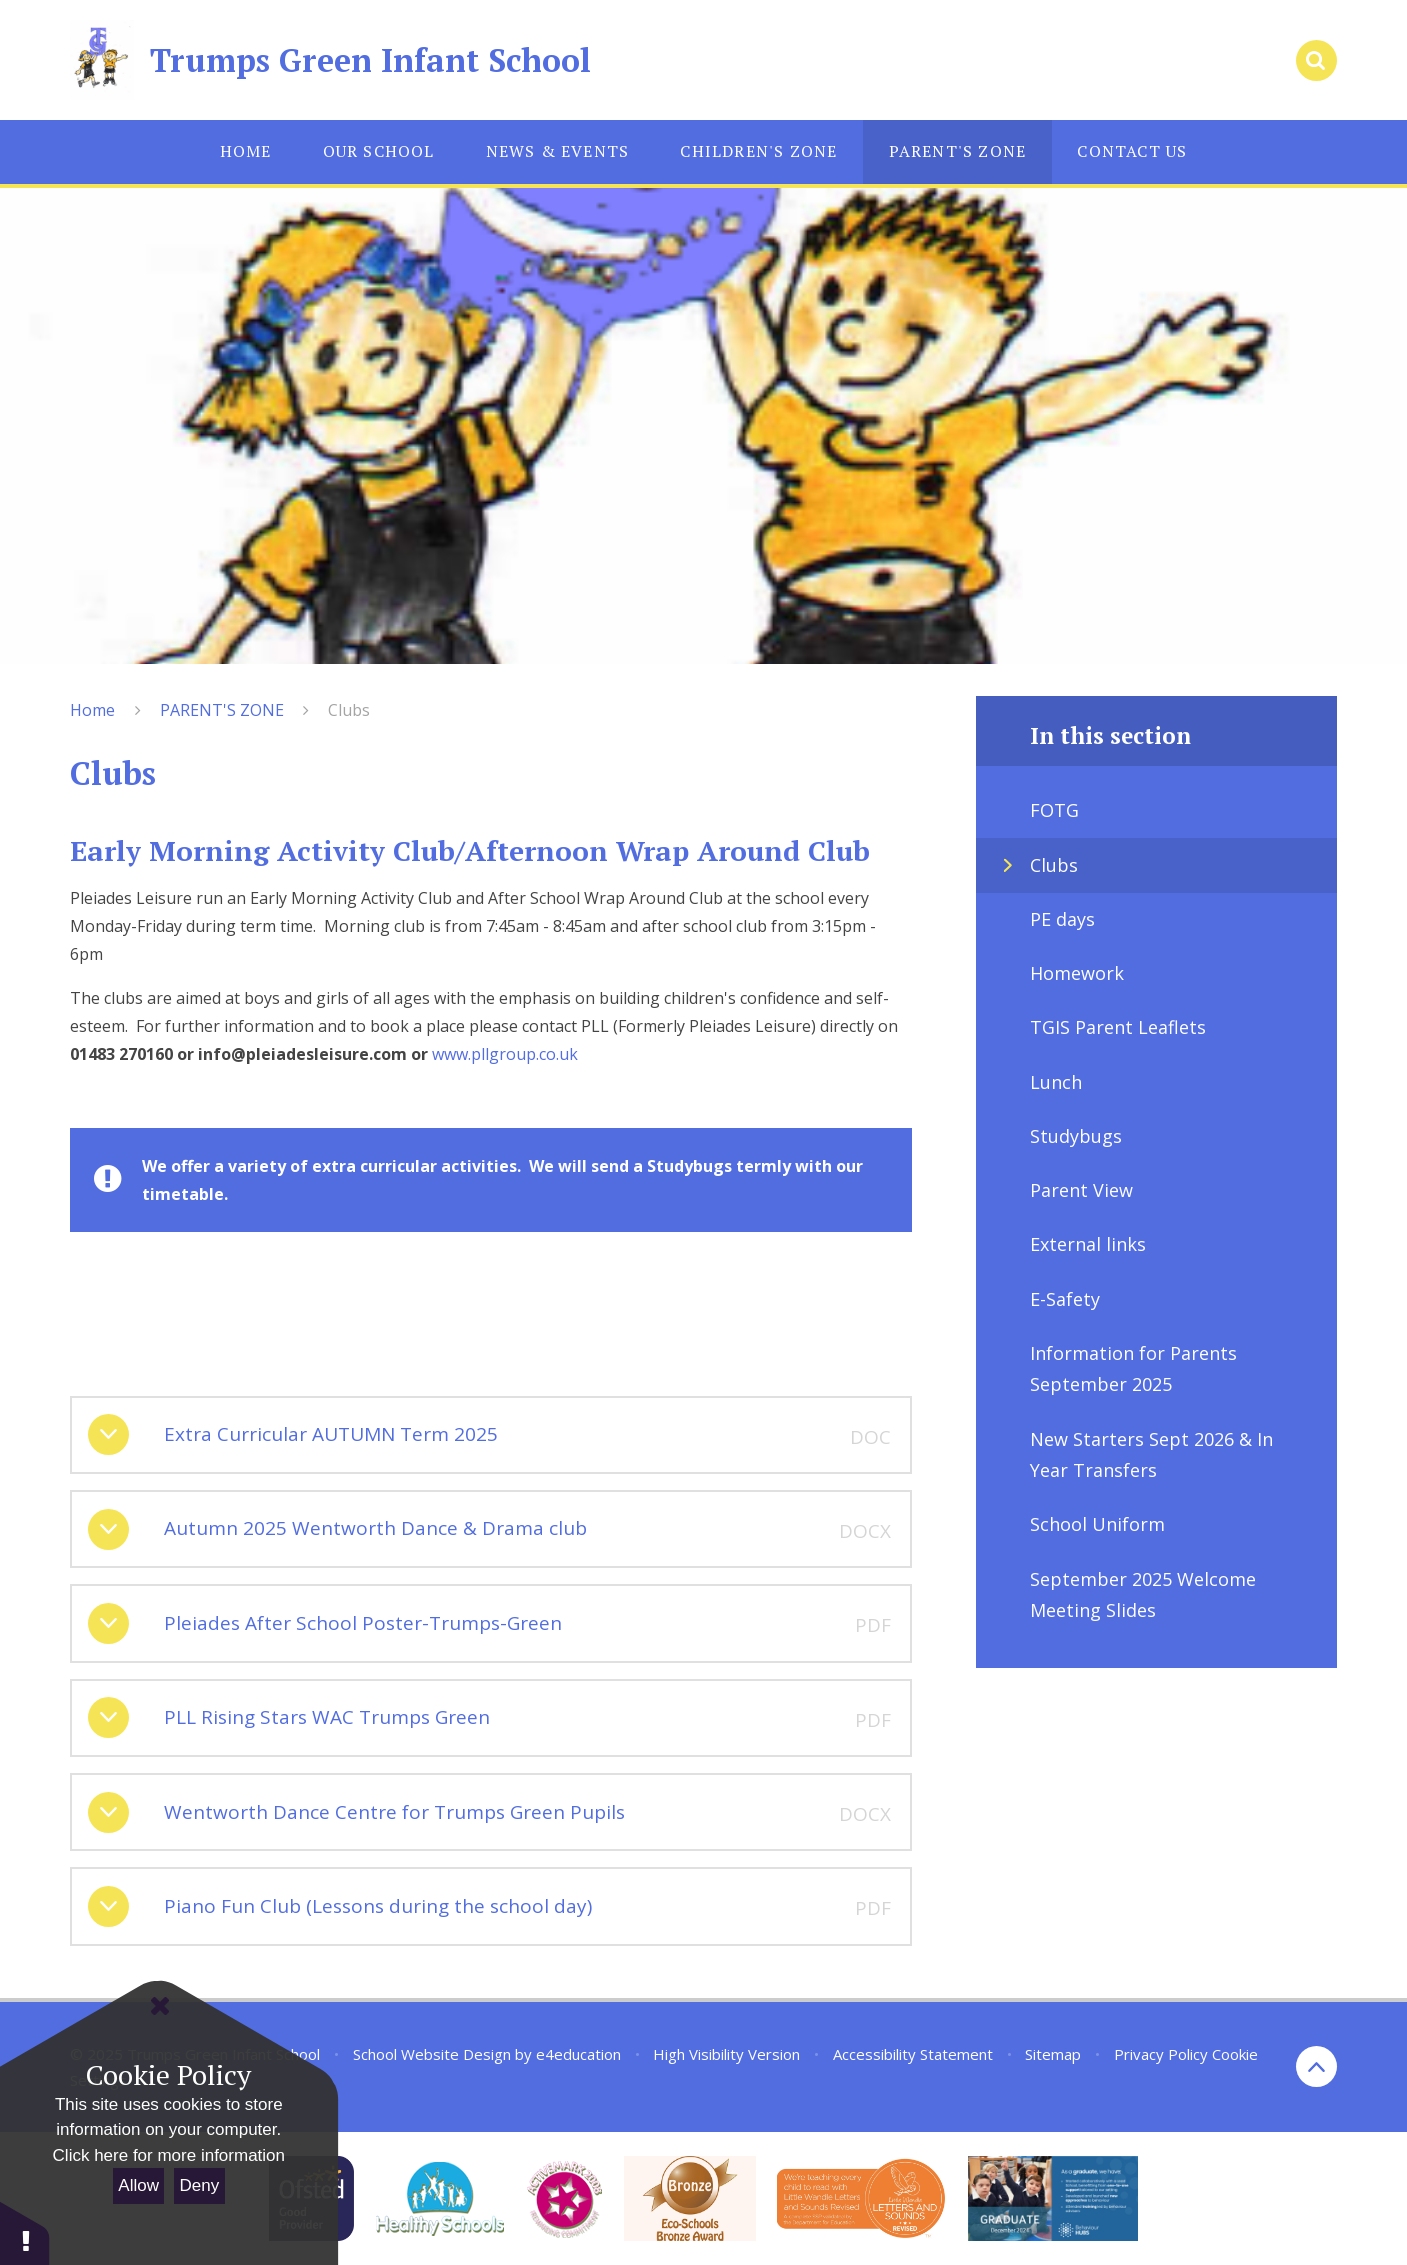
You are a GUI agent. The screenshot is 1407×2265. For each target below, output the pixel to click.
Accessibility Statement (913, 2054)
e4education (578, 2054)
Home (92, 710)
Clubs (349, 710)
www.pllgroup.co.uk (505, 1054)
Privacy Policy (1161, 2054)
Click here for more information (169, 2155)
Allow (138, 2185)
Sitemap (1053, 2054)
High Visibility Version (726, 2054)
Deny (200, 2185)
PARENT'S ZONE (222, 710)
